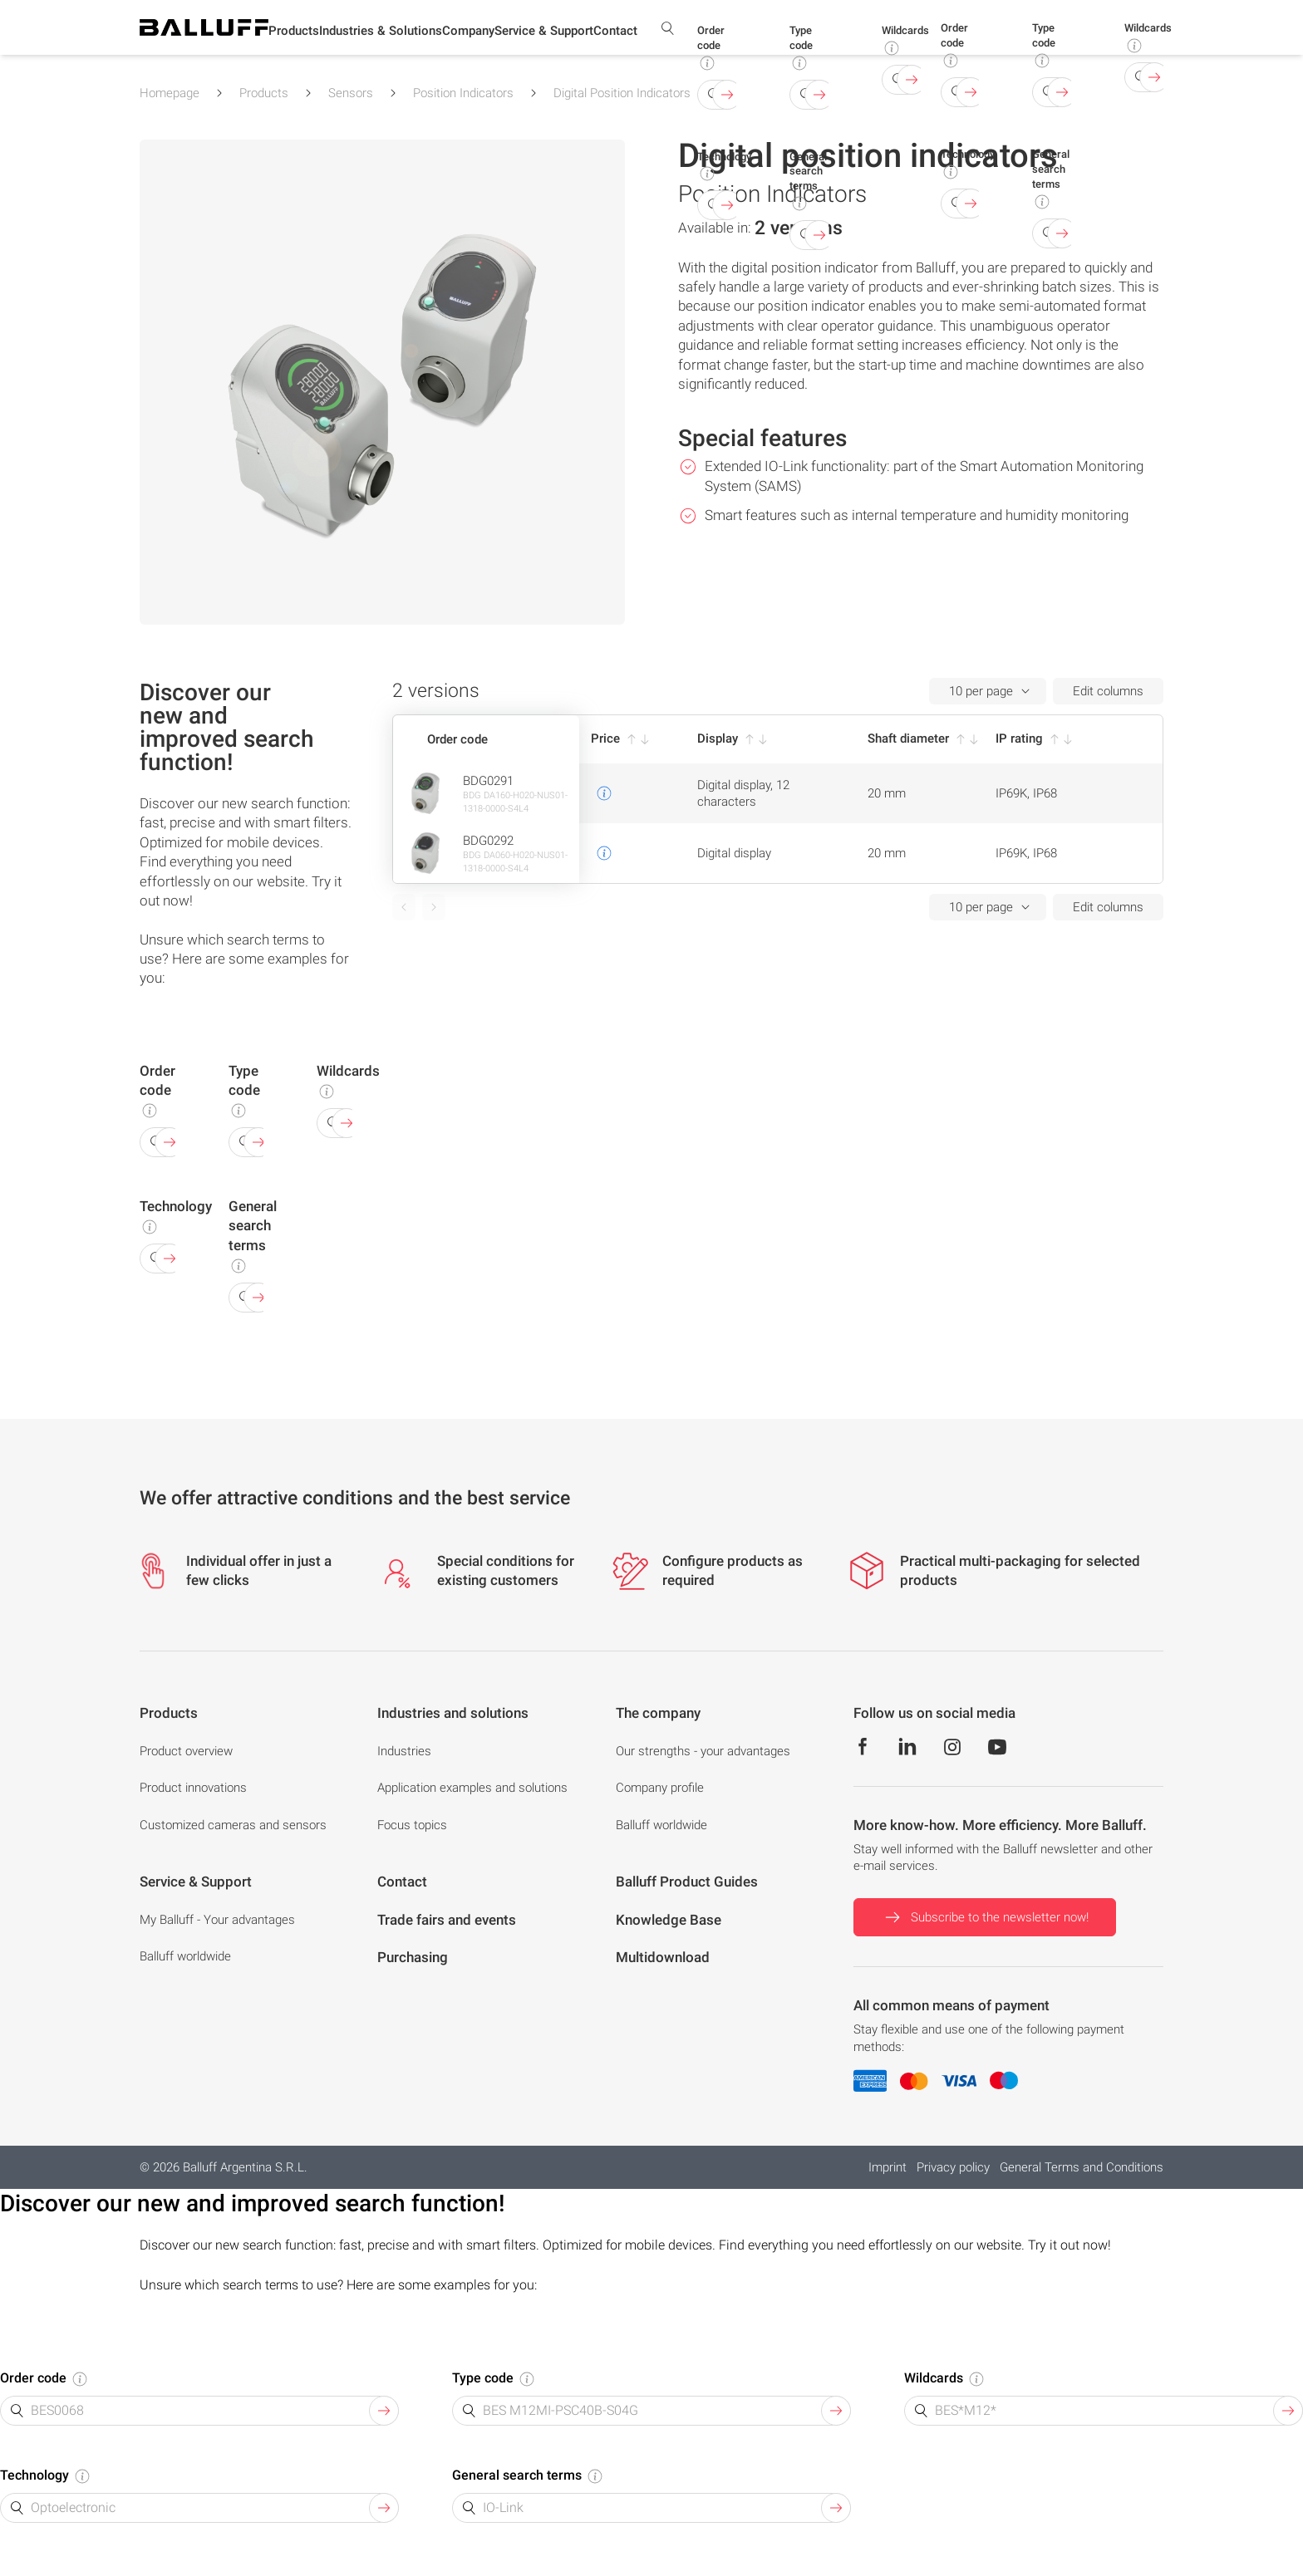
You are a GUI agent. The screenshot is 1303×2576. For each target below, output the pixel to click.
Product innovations (193, 1787)
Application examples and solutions (472, 1787)
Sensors (350, 93)
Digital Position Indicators (622, 93)
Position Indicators (463, 93)
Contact (615, 33)
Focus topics (412, 1825)
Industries (404, 1751)
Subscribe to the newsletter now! (985, 1917)
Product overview (186, 1751)
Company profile (660, 1787)
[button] (293, 34)
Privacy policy (953, 2167)
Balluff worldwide (661, 1825)
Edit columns (1108, 691)
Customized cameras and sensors (233, 1825)
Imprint (887, 2167)
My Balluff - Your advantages (217, 1919)
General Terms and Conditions (1081, 2167)
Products (263, 93)
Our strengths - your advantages (703, 1751)
